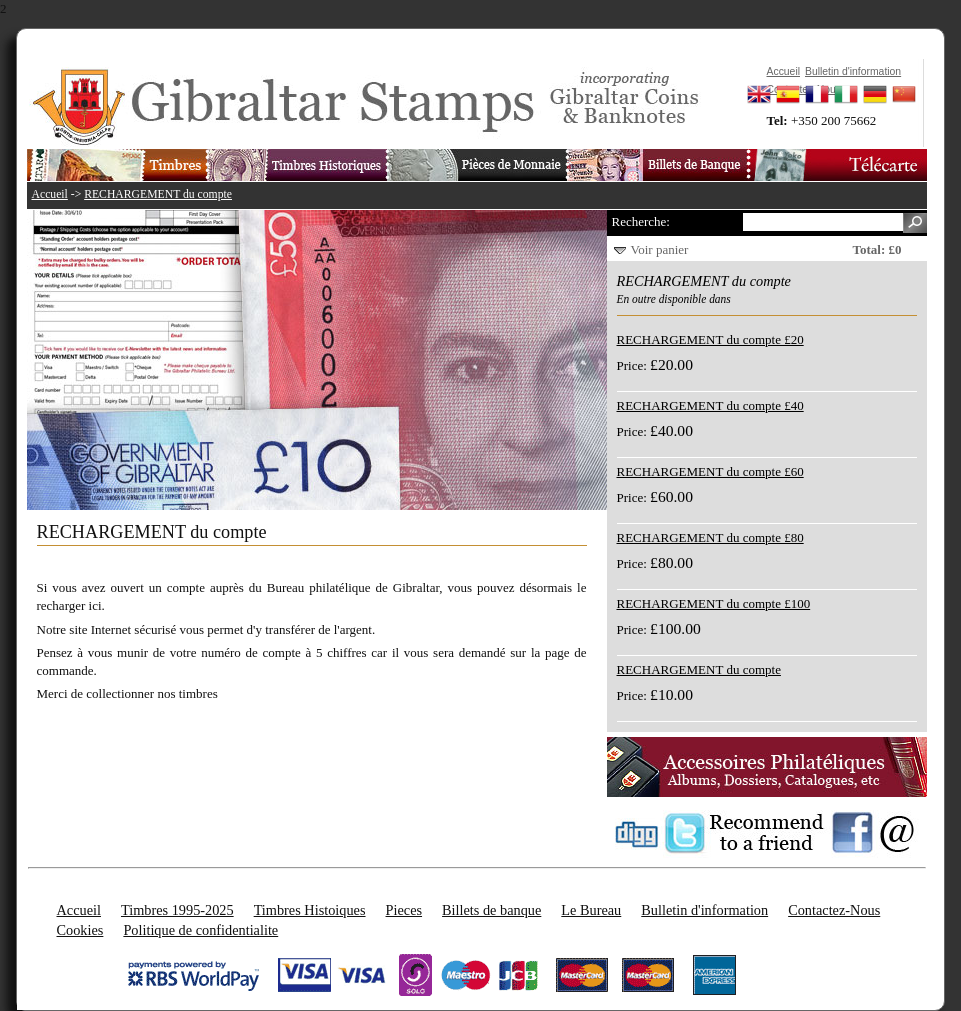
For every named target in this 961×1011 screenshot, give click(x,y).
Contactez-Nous (834, 910)
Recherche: (641, 221)
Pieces (404, 910)
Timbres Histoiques (310, 910)
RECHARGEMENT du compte (158, 194)
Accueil (50, 194)
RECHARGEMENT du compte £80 (710, 537)
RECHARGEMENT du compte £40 (710, 405)
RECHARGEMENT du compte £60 (710, 471)
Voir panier (660, 249)
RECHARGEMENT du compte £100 (714, 603)
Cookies (80, 930)
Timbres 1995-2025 (177, 910)
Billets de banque (491, 910)
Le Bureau (591, 910)
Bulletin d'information (704, 910)
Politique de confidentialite (200, 930)
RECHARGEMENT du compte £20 (710, 339)
